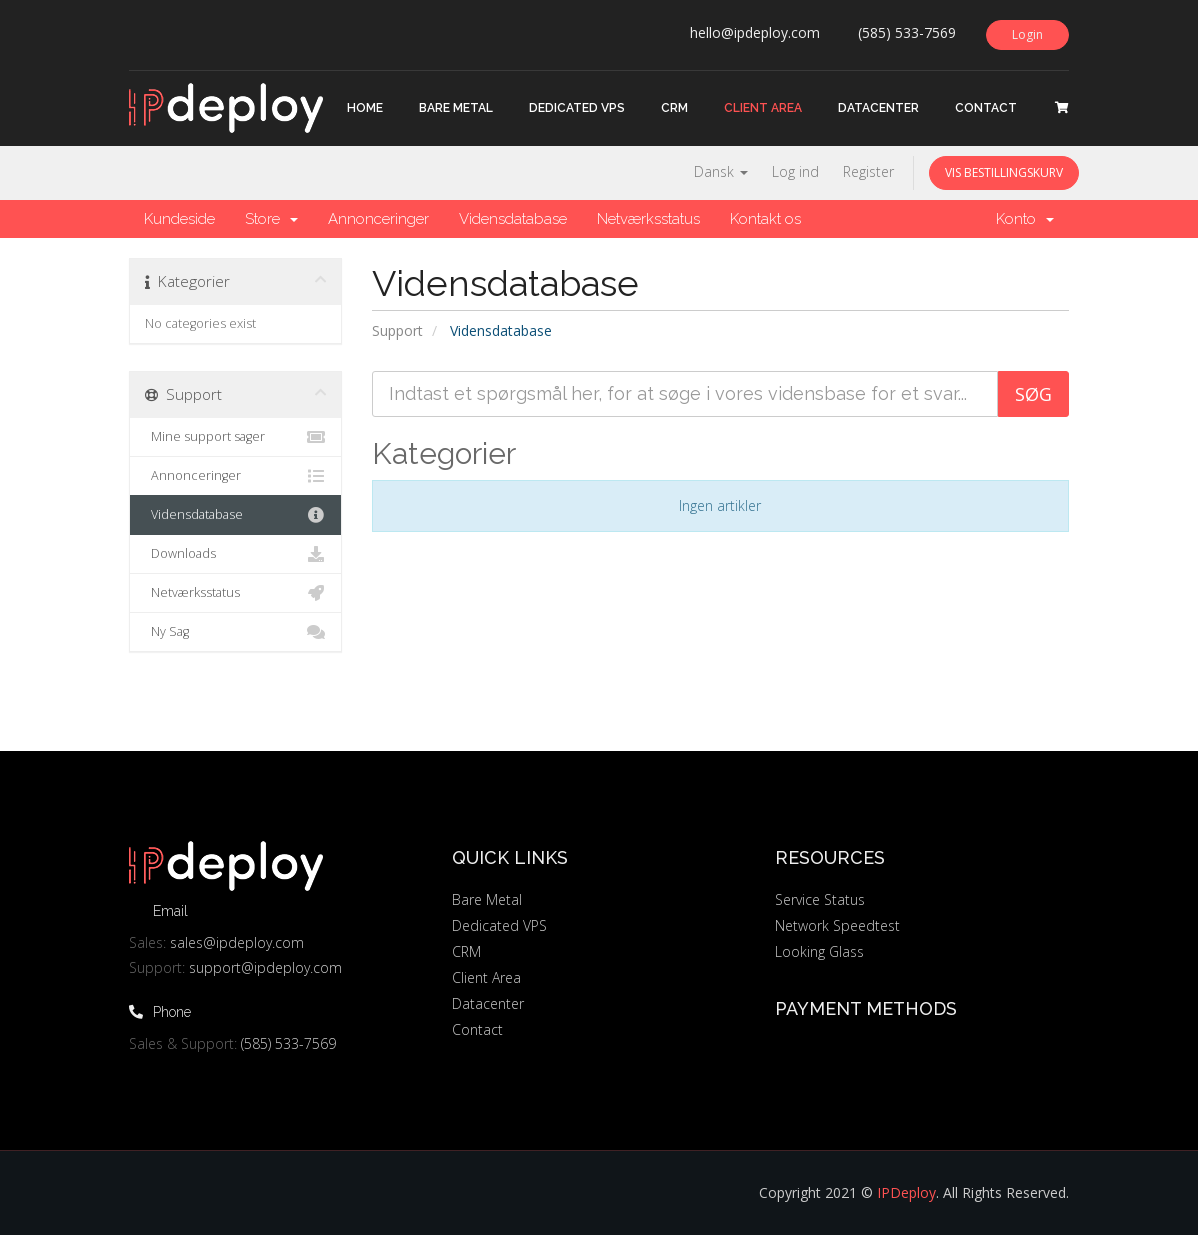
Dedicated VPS (577, 108)
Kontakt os (765, 219)
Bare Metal (456, 108)
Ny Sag (235, 632)
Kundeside (179, 219)
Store (271, 219)
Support (397, 330)
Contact (986, 108)
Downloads (235, 554)
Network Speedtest (837, 925)
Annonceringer (378, 219)
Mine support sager (235, 437)
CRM (674, 108)
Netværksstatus (648, 219)
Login (1027, 34)
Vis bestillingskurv (1004, 172)
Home (365, 108)
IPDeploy (906, 1192)
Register (868, 171)
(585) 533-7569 (288, 1043)
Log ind (795, 171)
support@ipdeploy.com (265, 967)
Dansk (721, 171)
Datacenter (878, 108)
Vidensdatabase (513, 219)
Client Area (763, 108)
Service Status (820, 899)
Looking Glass (819, 951)
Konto (1025, 219)
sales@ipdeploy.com (237, 942)
